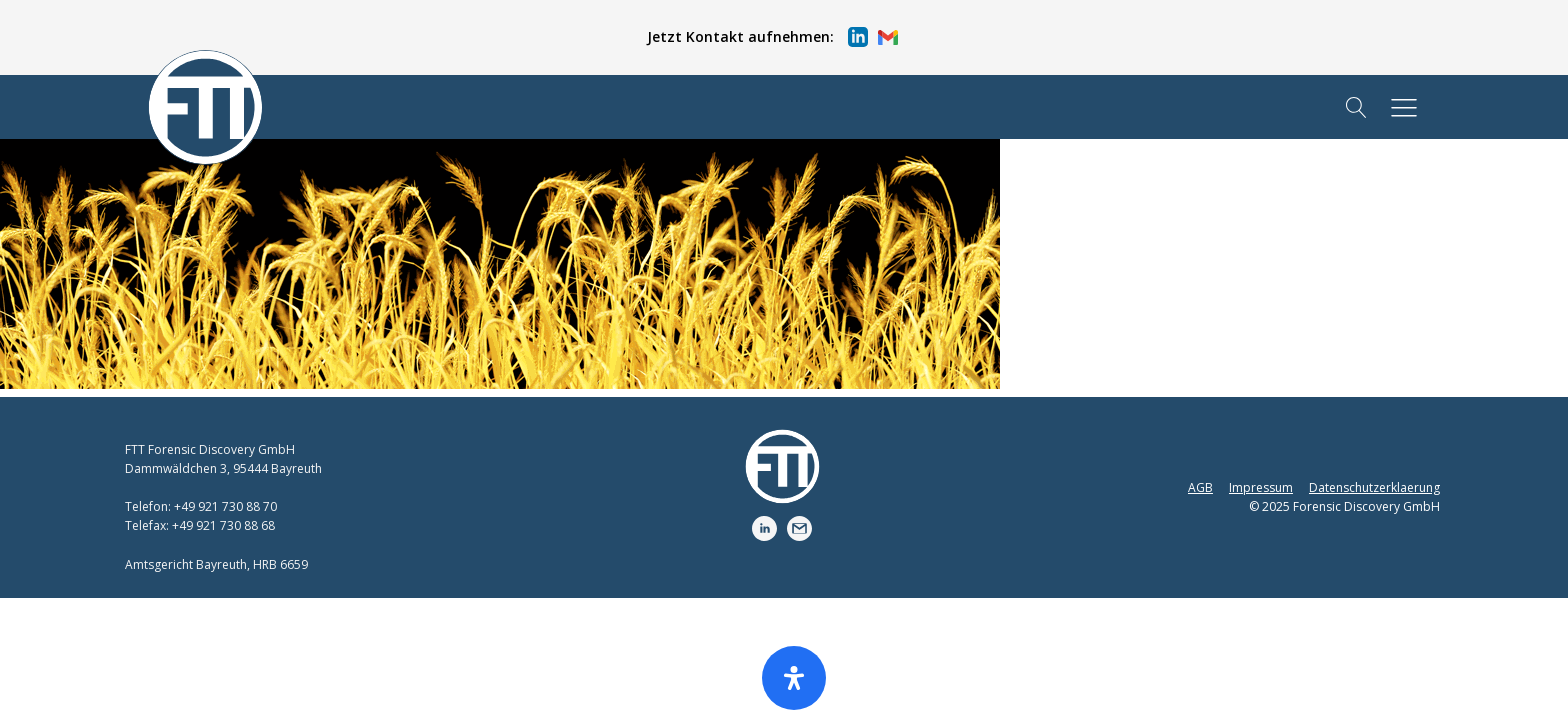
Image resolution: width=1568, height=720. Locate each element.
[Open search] (1356, 107)
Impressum (1261, 487)
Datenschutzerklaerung (1374, 487)
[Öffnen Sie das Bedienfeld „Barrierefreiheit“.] (794, 678)
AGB (1200, 487)
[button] (772, 37)
